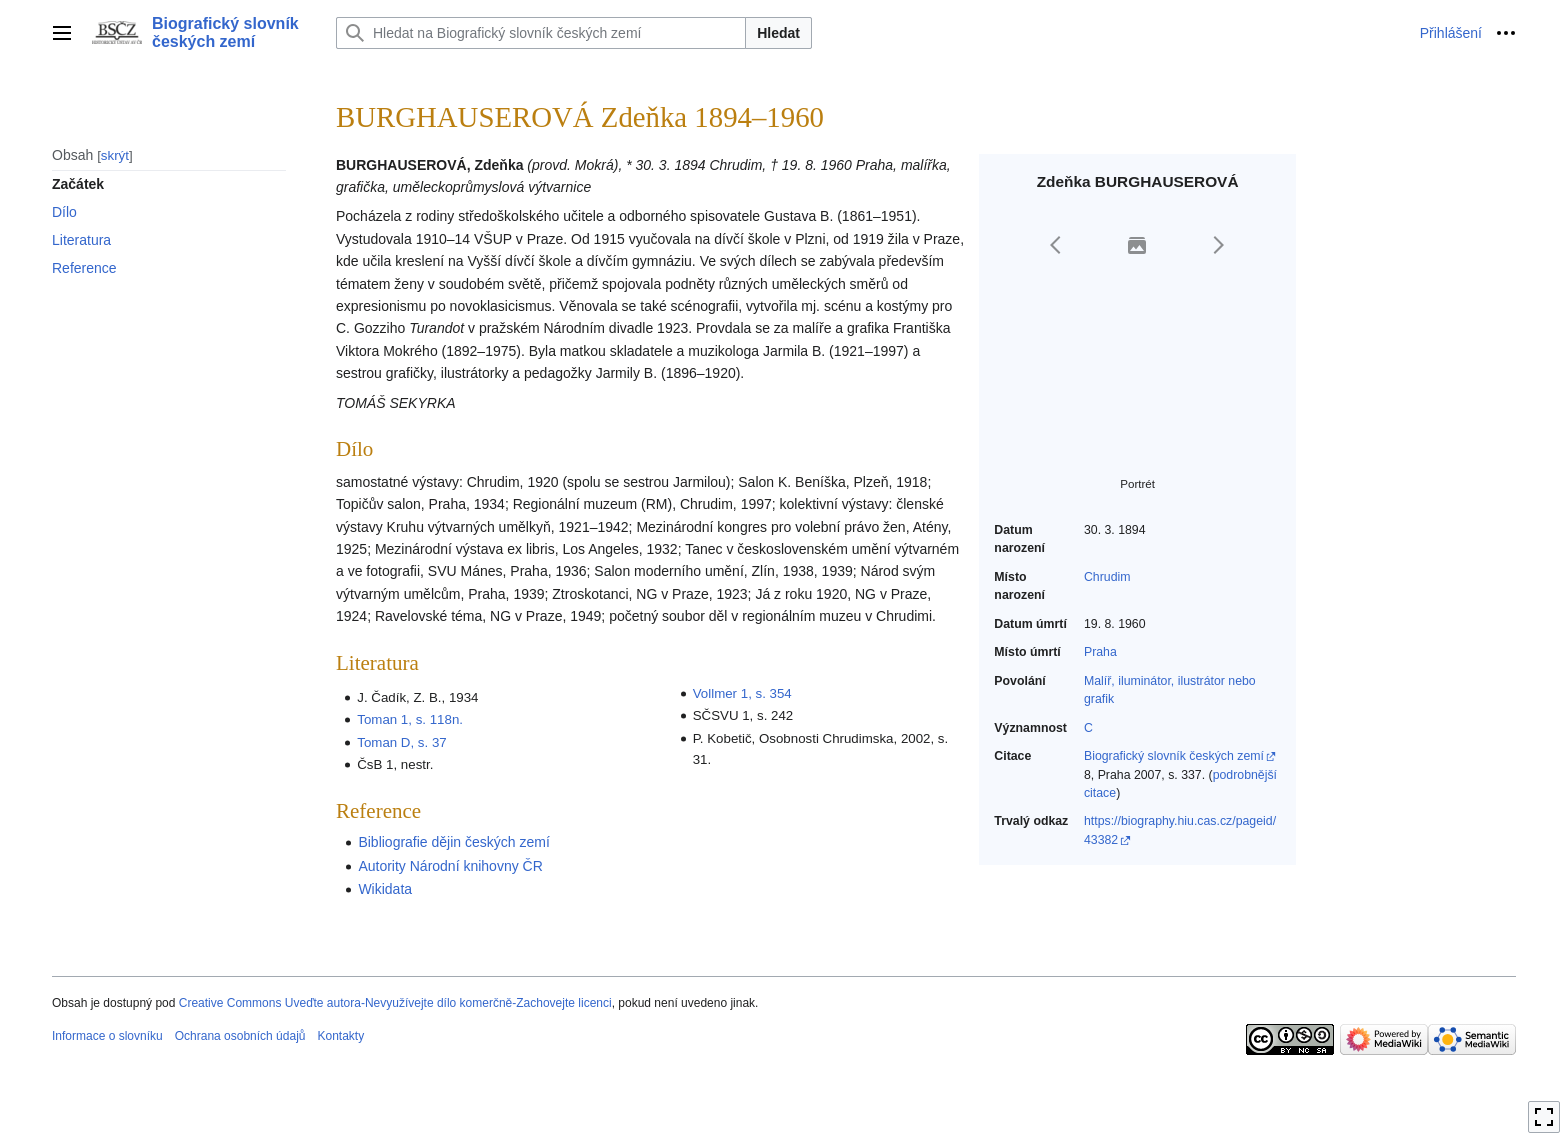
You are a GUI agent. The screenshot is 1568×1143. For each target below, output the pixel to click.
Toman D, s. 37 (401, 742)
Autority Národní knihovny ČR (450, 866)
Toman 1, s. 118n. (410, 719)
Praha (1100, 652)
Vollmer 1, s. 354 (742, 693)
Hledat (778, 33)
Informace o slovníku (107, 1036)
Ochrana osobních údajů (240, 1036)
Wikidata (385, 889)
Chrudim (1107, 577)
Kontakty (340, 1036)
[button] (1056, 245)
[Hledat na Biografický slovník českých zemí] (541, 33)
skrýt (115, 155)
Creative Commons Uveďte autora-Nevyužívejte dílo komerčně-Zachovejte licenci (395, 1003)
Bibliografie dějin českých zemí (453, 842)
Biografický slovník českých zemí (1174, 756)
